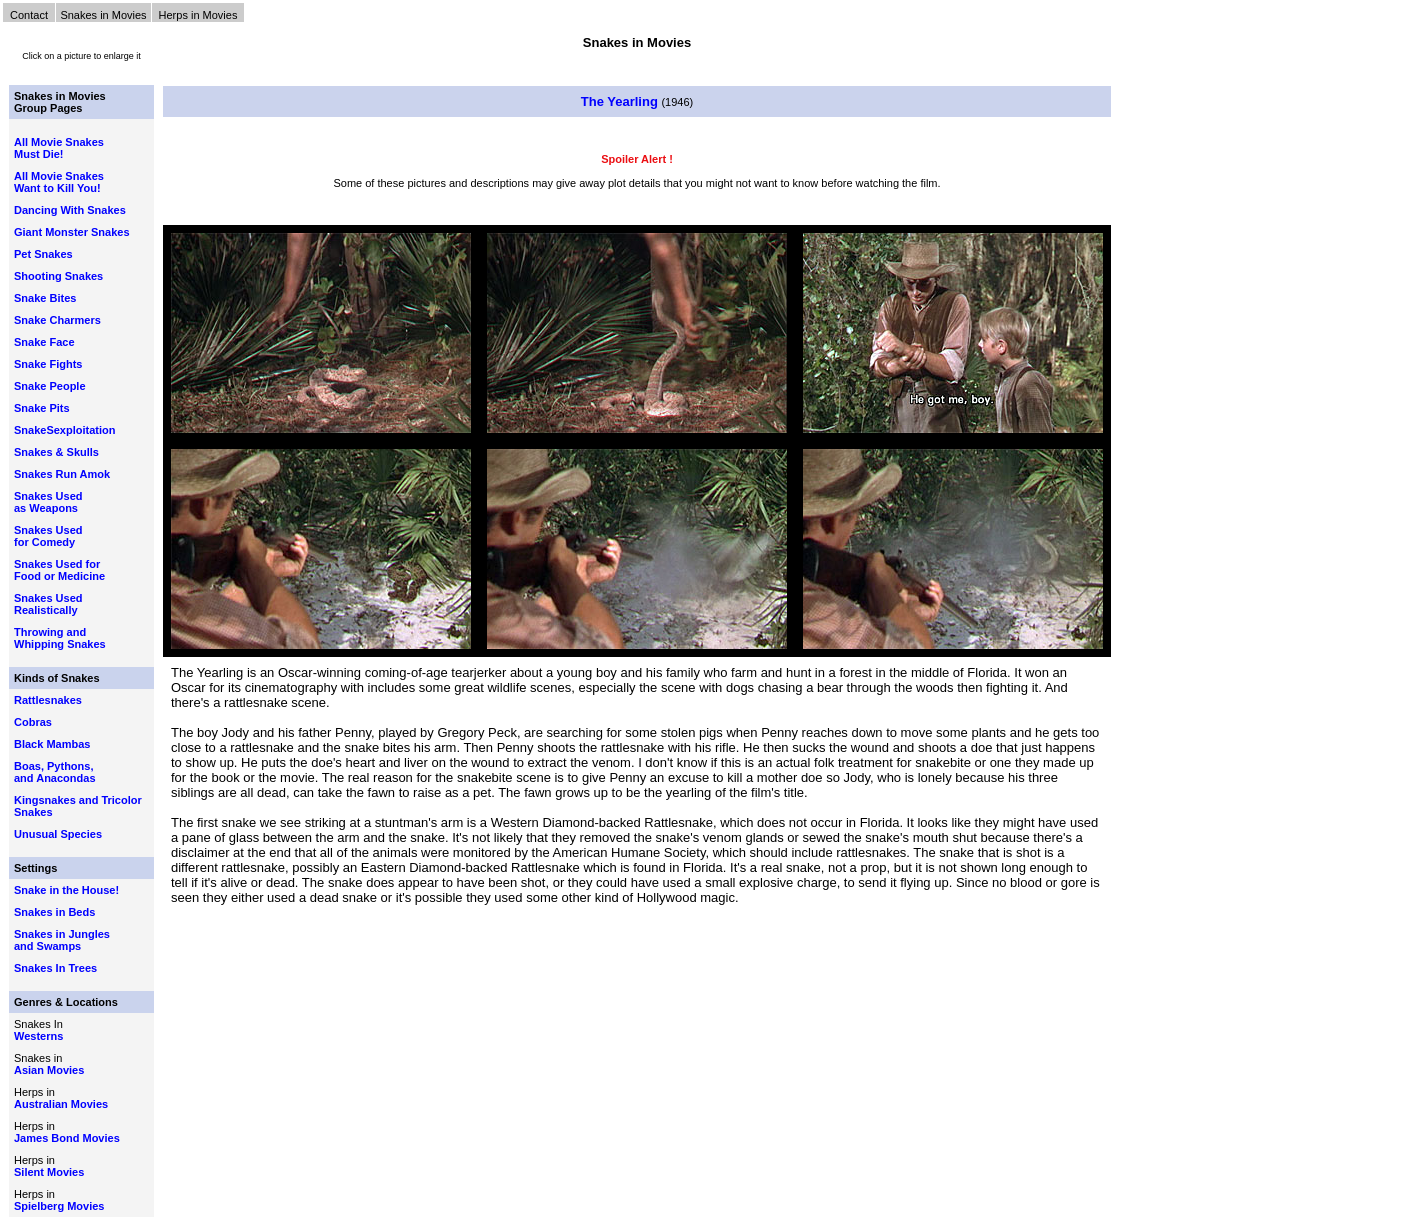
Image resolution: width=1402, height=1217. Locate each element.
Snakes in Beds (54, 912)
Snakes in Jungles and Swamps (62, 940)
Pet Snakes (43, 254)
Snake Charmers (57, 320)
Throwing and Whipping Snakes (60, 638)
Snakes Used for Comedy (48, 536)
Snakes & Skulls (56, 452)
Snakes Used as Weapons (48, 502)
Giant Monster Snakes (72, 232)
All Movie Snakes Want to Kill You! (59, 182)
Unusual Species (58, 834)
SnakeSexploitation (64, 430)
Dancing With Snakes (70, 210)
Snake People (50, 386)
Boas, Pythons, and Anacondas (55, 772)
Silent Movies (49, 1172)
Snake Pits (42, 408)
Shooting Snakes (58, 276)
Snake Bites (45, 298)
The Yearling (619, 101)
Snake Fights (48, 364)
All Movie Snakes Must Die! (59, 148)
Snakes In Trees (55, 968)
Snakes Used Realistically (48, 604)
